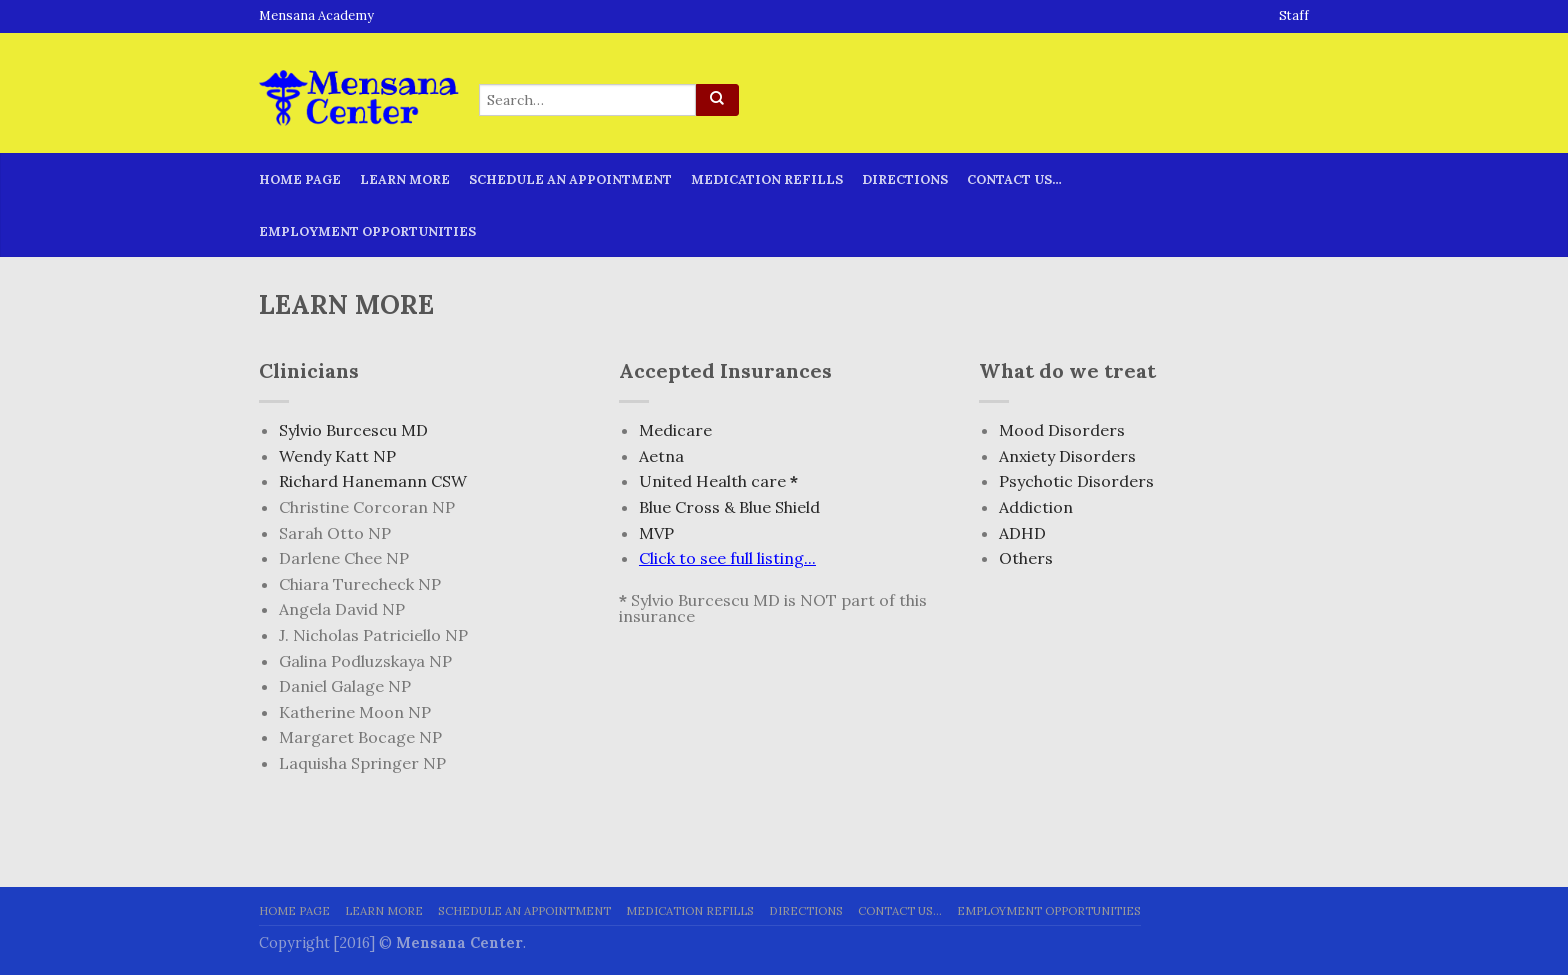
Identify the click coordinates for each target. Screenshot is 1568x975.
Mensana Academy (316, 16)
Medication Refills (767, 179)
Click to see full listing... (727, 558)
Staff (1294, 16)
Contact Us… (1014, 179)
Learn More (405, 179)
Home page (300, 179)
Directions (905, 179)
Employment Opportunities (367, 231)
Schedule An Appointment (570, 179)
